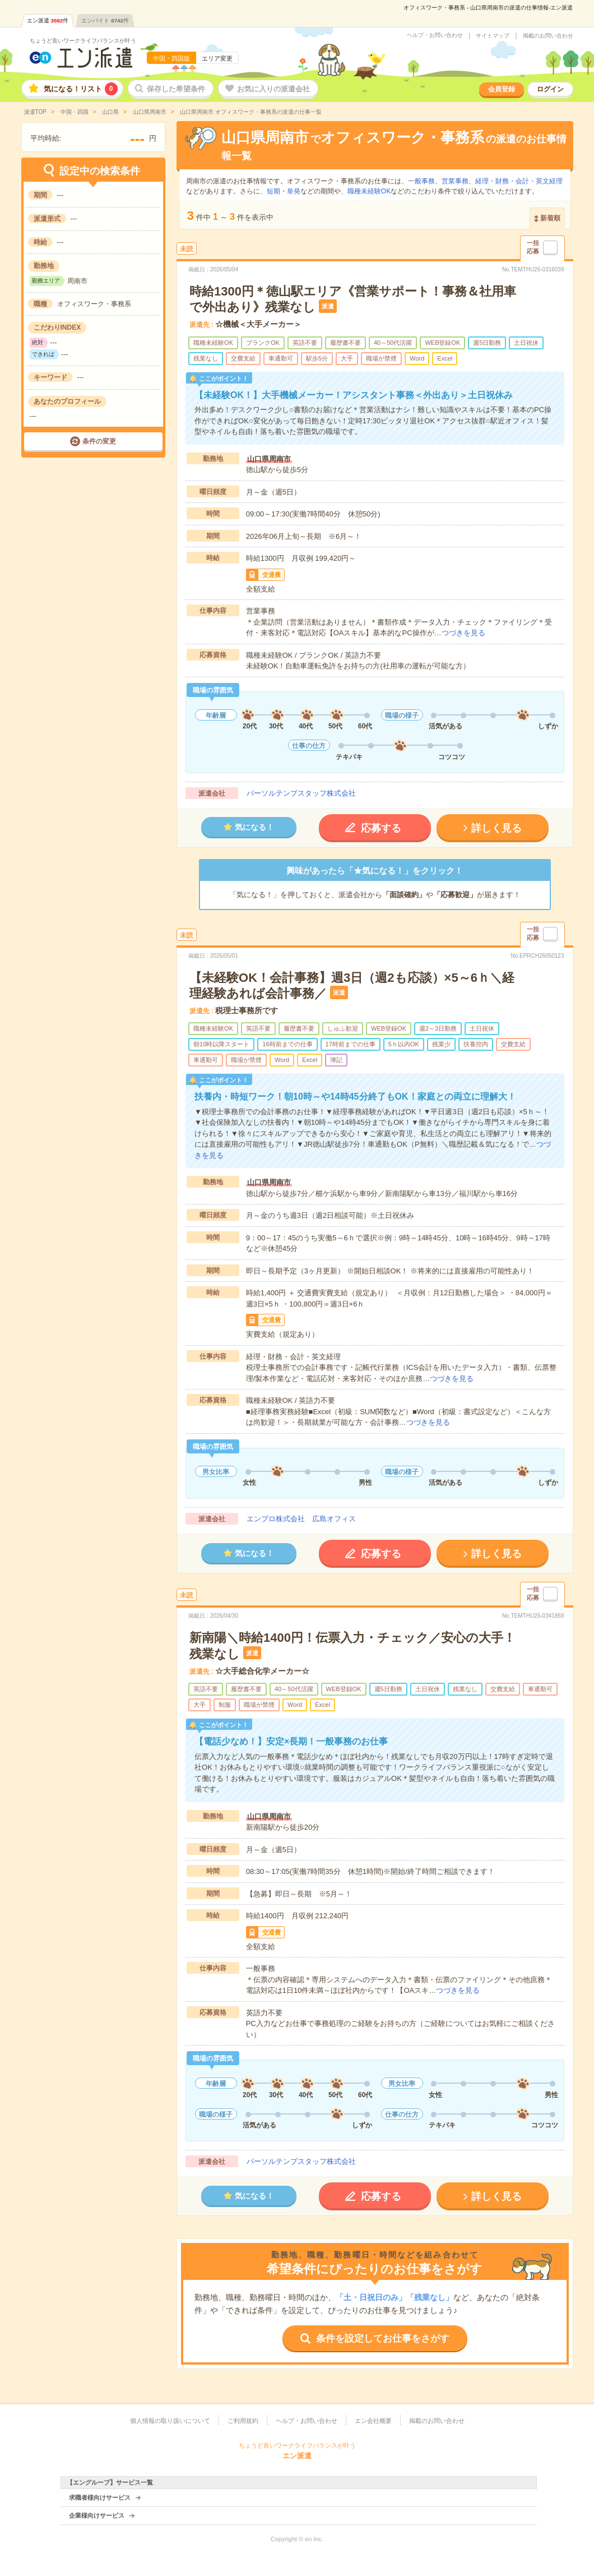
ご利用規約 (243, 2420)
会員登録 (501, 89)
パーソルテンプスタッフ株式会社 (301, 793)
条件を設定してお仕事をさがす (382, 2338)
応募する (381, 828)
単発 (293, 191)
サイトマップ (492, 36)
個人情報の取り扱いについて (170, 2420)
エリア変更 (217, 58)
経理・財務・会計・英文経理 (519, 181)
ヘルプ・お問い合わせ (435, 35)
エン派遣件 (48, 20)
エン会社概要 (373, 2420)
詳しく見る (496, 828)
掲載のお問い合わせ (548, 36)
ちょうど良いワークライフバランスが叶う (83, 41)
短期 (273, 191)
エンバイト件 (105, 20)
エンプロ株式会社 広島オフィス (301, 1519)
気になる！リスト (81, 88)
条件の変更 (99, 441)
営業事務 (455, 181)
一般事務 (421, 181)
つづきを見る (463, 633)
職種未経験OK (369, 191)
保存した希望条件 (176, 89)
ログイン (550, 89)
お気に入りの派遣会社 (273, 89)
